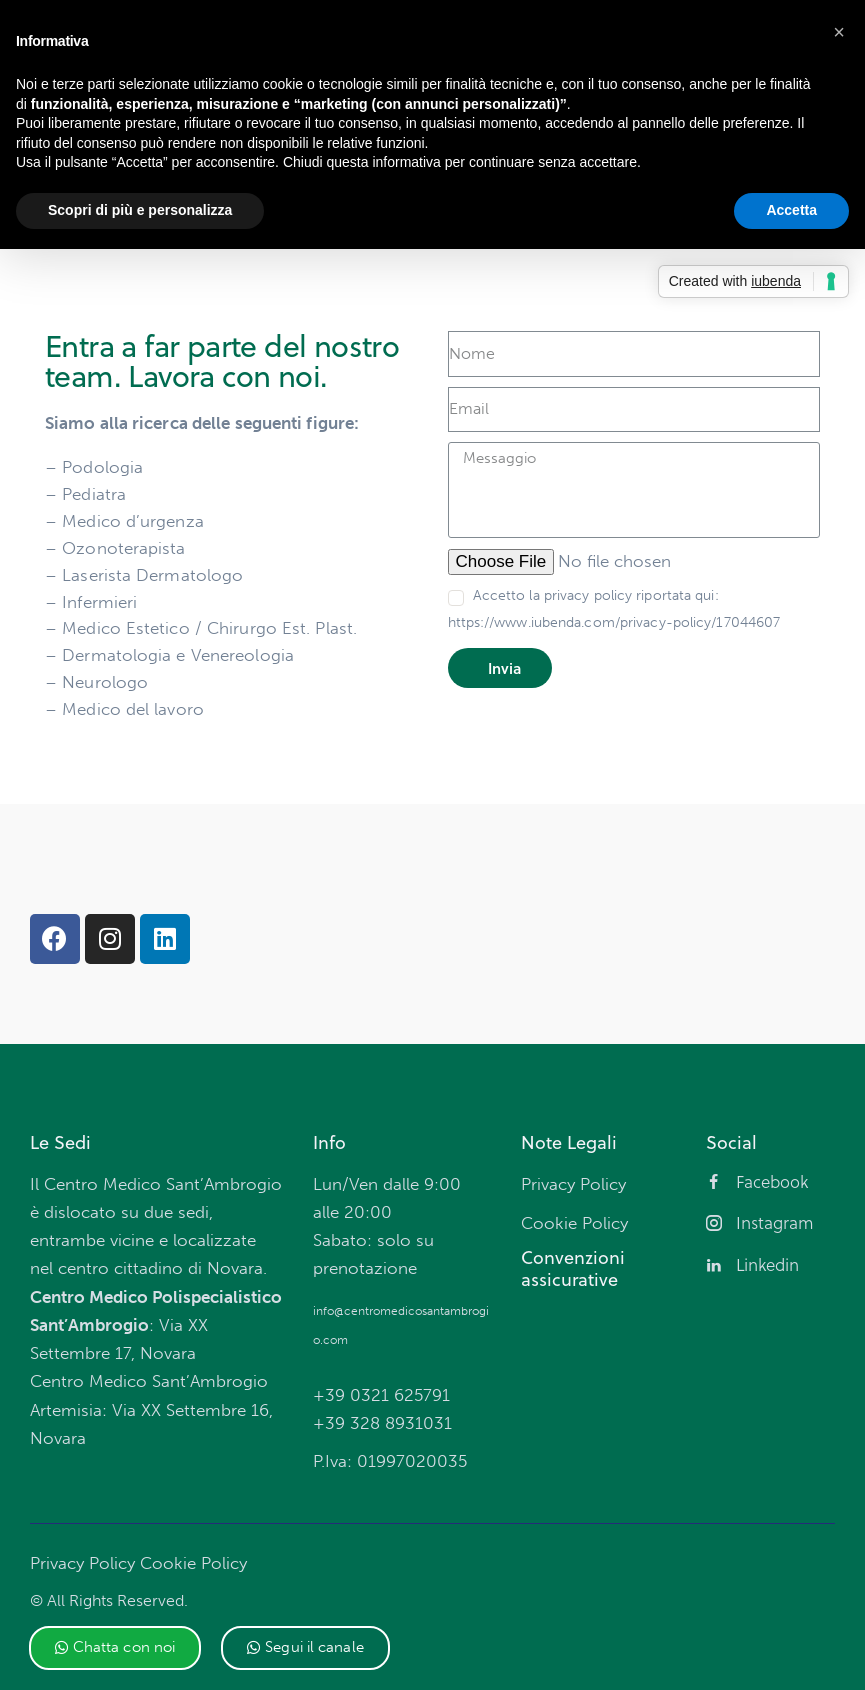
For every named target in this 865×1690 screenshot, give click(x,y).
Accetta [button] (791, 210)
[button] (115, 1648)
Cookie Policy (193, 1563)
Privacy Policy (82, 1563)
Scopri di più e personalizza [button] (140, 210)
